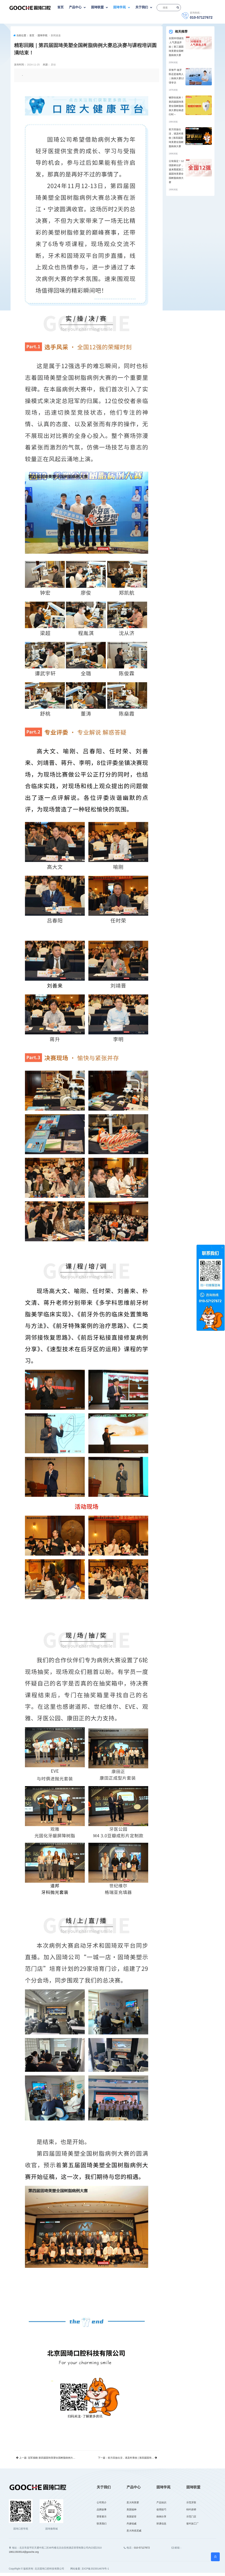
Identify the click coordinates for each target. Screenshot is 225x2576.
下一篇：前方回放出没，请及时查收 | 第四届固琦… (127, 2457)
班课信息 (161, 2523)
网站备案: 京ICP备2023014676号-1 (87, 2568)
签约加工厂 (192, 2523)
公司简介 (102, 2502)
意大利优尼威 (134, 2530)
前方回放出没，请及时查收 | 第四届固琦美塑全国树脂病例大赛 (176, 138)
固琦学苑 (121, 7)
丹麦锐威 (131, 2523)
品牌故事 (102, 2509)
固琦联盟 (99, 7)
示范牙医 (191, 2502)
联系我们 (102, 2523)
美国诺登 (131, 2516)
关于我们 (143, 7)
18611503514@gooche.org (24, 2551)
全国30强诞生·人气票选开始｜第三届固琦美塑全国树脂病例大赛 (176, 46)
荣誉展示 (102, 2516)
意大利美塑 (133, 2502)
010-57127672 (142, 2547)
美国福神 (131, 2509)
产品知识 (161, 2502)
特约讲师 (191, 2509)
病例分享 (161, 2516)
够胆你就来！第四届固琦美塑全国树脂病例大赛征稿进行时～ (176, 106)
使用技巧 (161, 2509)
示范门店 (191, 2516)
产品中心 (77, 7)
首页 (60, 7)
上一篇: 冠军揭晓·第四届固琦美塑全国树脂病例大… (45, 2457)
